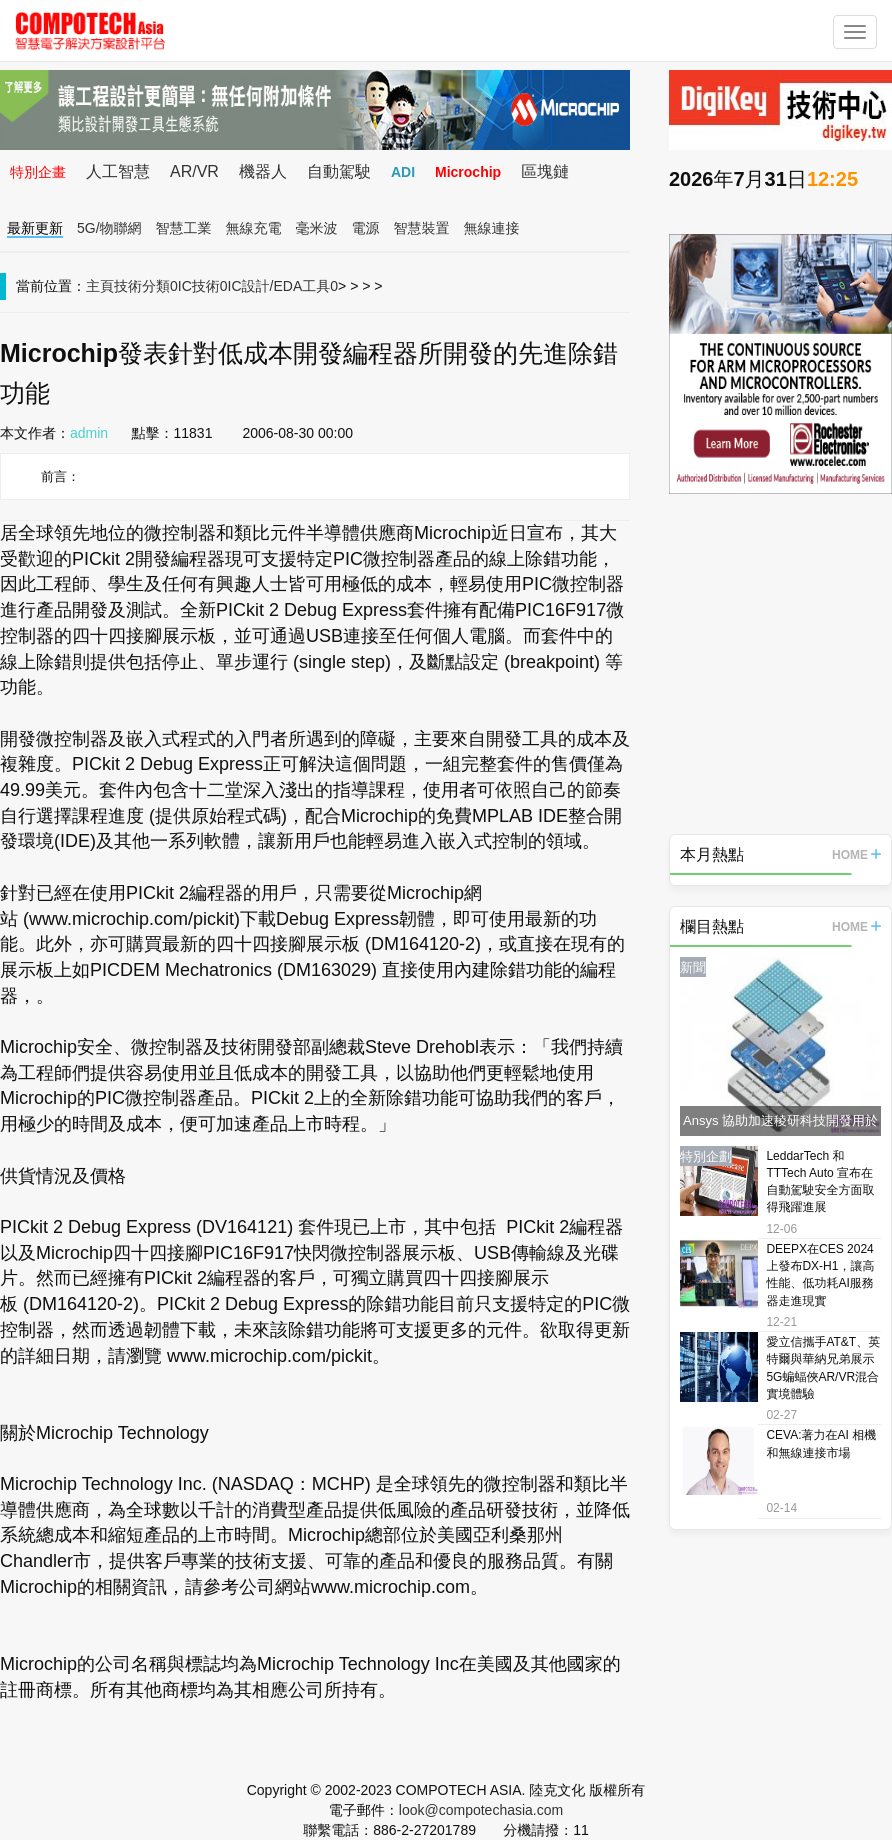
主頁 (100, 286)
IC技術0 (203, 286)
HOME (856, 855)
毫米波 (317, 228)
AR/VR (194, 171)
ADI (403, 172)
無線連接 (492, 228)
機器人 (263, 171)
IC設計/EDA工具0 (283, 286)
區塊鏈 (545, 171)
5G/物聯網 (109, 228)
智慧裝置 (422, 228)
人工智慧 (118, 171)
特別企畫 (38, 172)
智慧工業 (184, 228)
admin (89, 433)
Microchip (468, 172)
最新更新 (35, 228)
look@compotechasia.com (481, 1810)
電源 (366, 228)
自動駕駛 (339, 171)
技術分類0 (146, 286)
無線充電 (254, 228)
